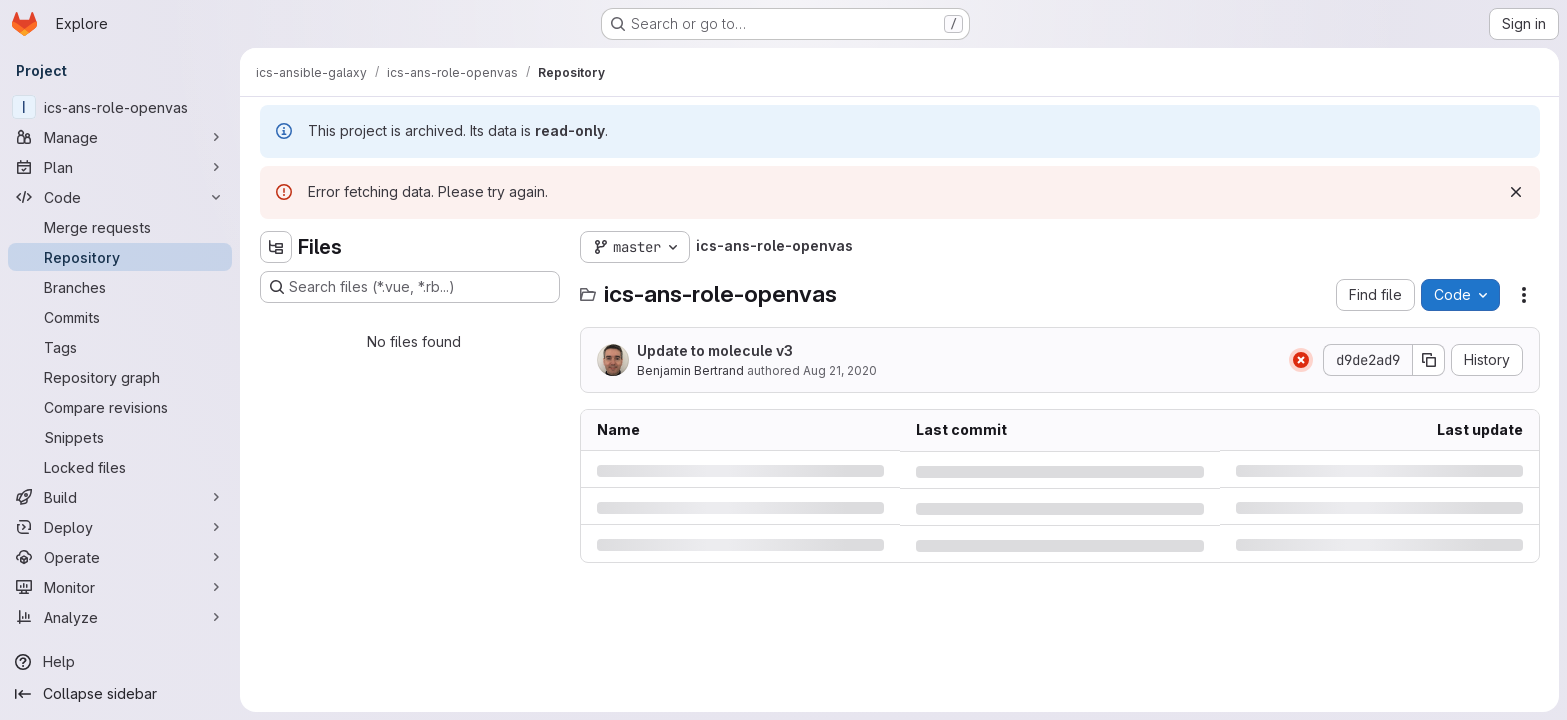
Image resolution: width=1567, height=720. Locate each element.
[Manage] (120, 137)
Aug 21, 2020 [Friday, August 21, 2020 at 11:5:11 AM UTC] (840, 370)
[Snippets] (120, 437)
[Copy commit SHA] (1429, 360)
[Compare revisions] (120, 407)
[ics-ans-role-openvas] (120, 107)
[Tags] (120, 347)
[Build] (120, 497)
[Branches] (120, 287)
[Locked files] (120, 467)
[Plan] (120, 167)
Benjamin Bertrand (690, 370)
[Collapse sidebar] (120, 694)
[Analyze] (120, 617)
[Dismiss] (1516, 192)
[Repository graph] (120, 377)
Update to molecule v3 (715, 350)
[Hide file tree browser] (276, 247)
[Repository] (120, 257)
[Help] (120, 662)
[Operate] (120, 557)
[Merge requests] (120, 227)
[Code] (120, 197)
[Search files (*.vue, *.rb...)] (410, 287)
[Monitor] (120, 587)
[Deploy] (120, 527)
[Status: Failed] (1301, 360)
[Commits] (120, 317)
